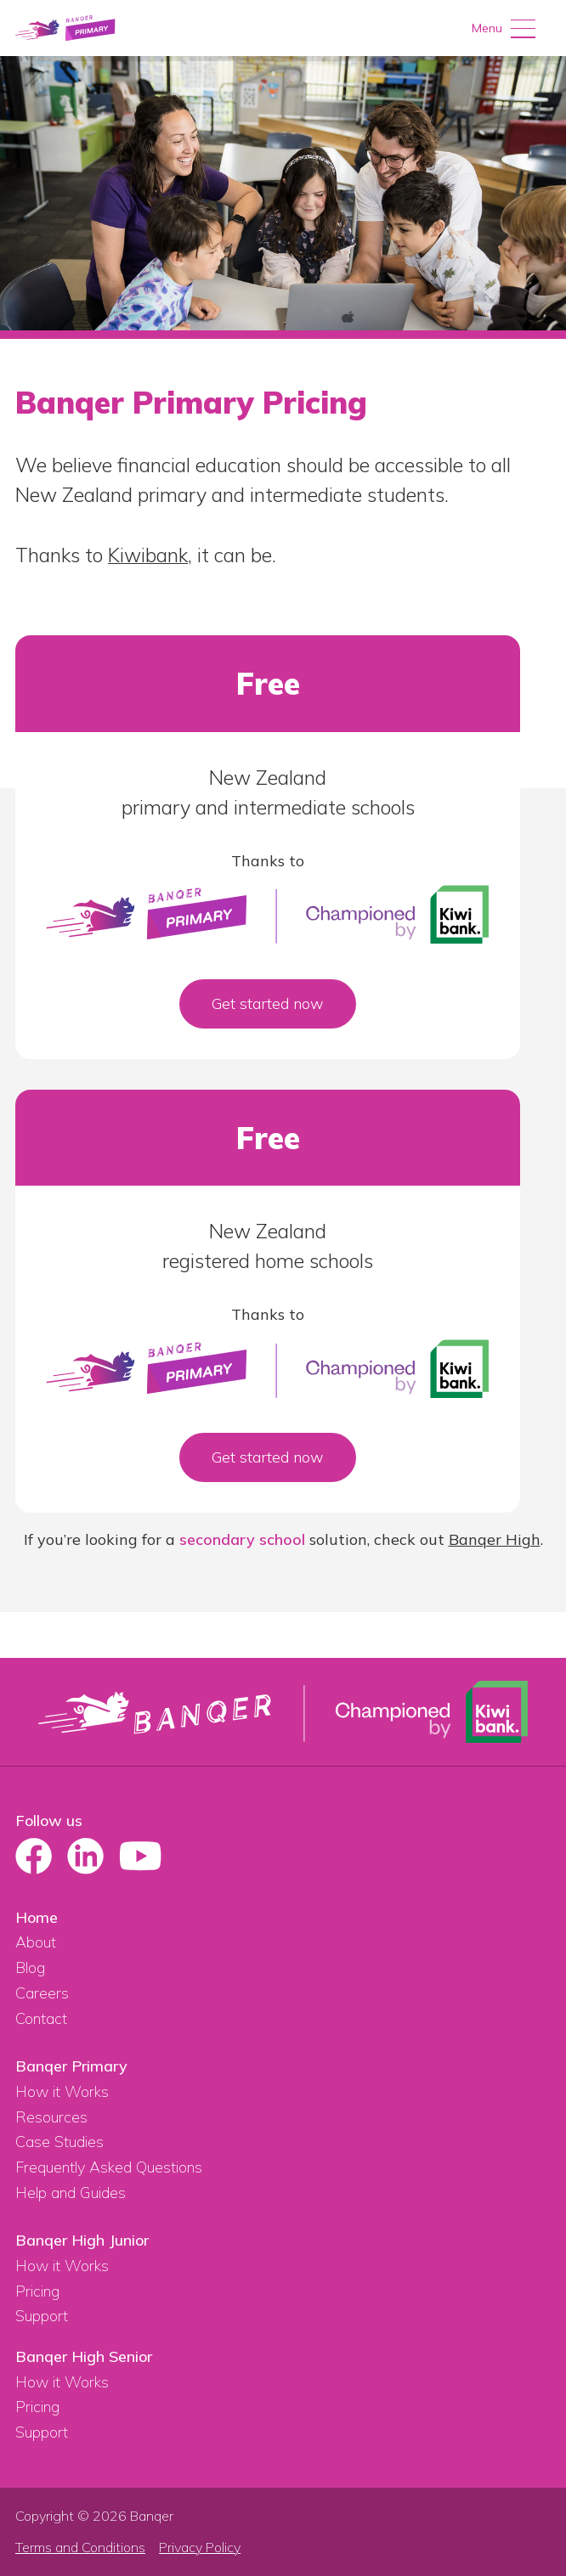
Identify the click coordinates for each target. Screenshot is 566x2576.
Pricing (37, 2291)
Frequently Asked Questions (108, 2167)
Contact (41, 2018)
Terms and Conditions (80, 2547)
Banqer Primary (71, 2066)
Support (41, 2315)
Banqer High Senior (83, 2356)
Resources (51, 2117)
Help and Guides (70, 2192)
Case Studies (59, 2141)
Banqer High (495, 1539)
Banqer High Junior (82, 2240)
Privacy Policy (200, 2547)
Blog (30, 1967)
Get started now (268, 1003)
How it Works (62, 2091)
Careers (42, 1993)
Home (36, 1917)
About (35, 1942)
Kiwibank (148, 554)
